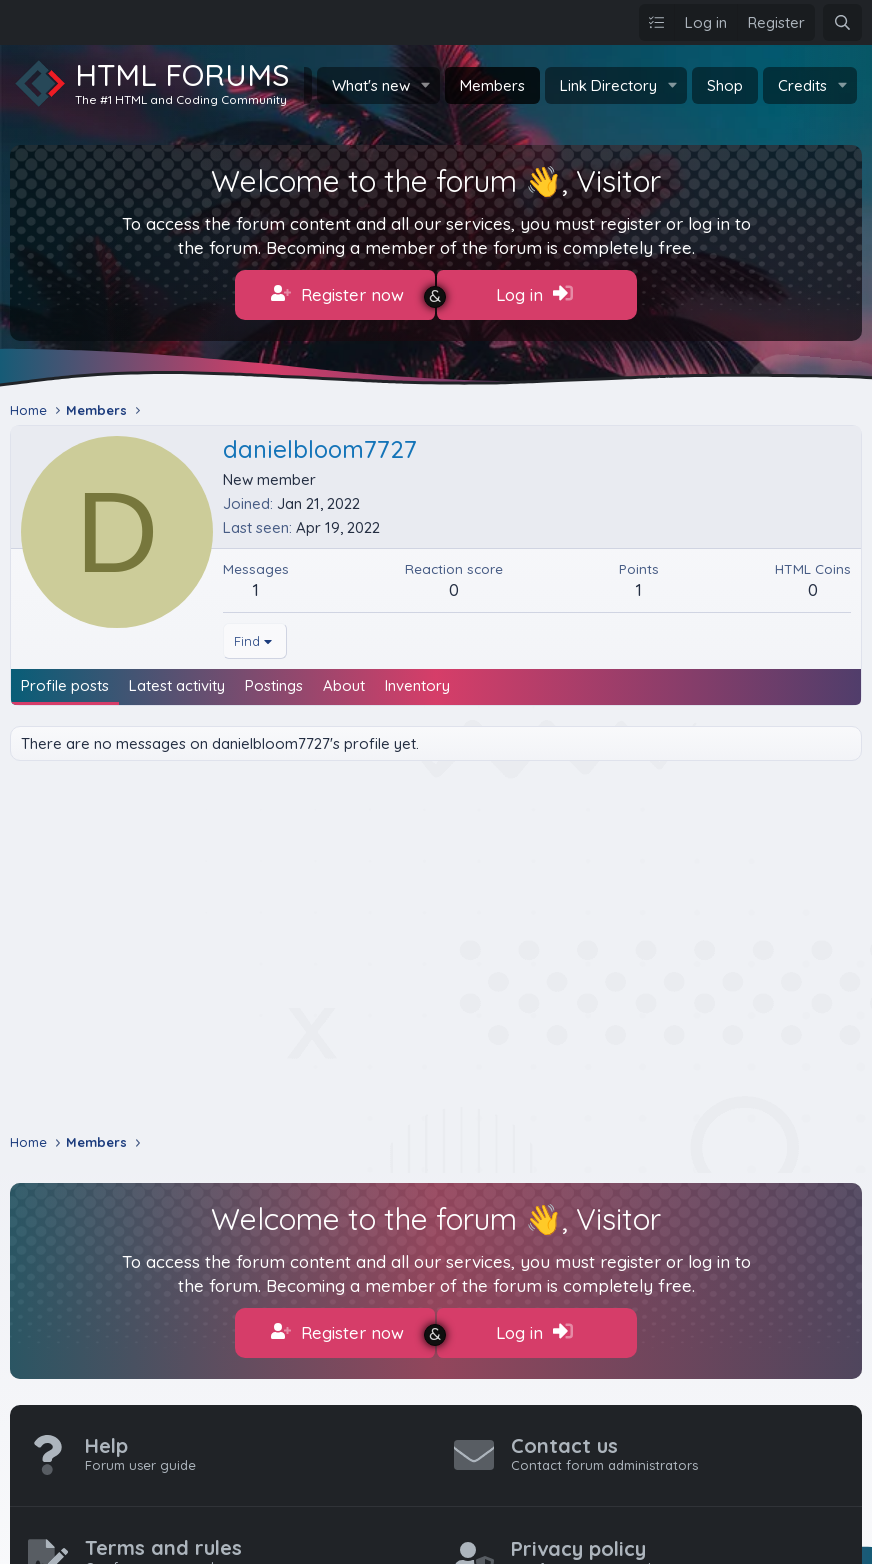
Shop (725, 85)
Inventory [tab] (417, 679)
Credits (802, 85)
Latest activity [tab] (177, 679)
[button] (426, 85)
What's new (371, 85)
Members (492, 85)
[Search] (842, 22)
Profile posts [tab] (65, 679)
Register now (337, 294)
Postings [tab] (274, 679)
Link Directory (608, 85)
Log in (534, 294)
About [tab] (344, 679)
